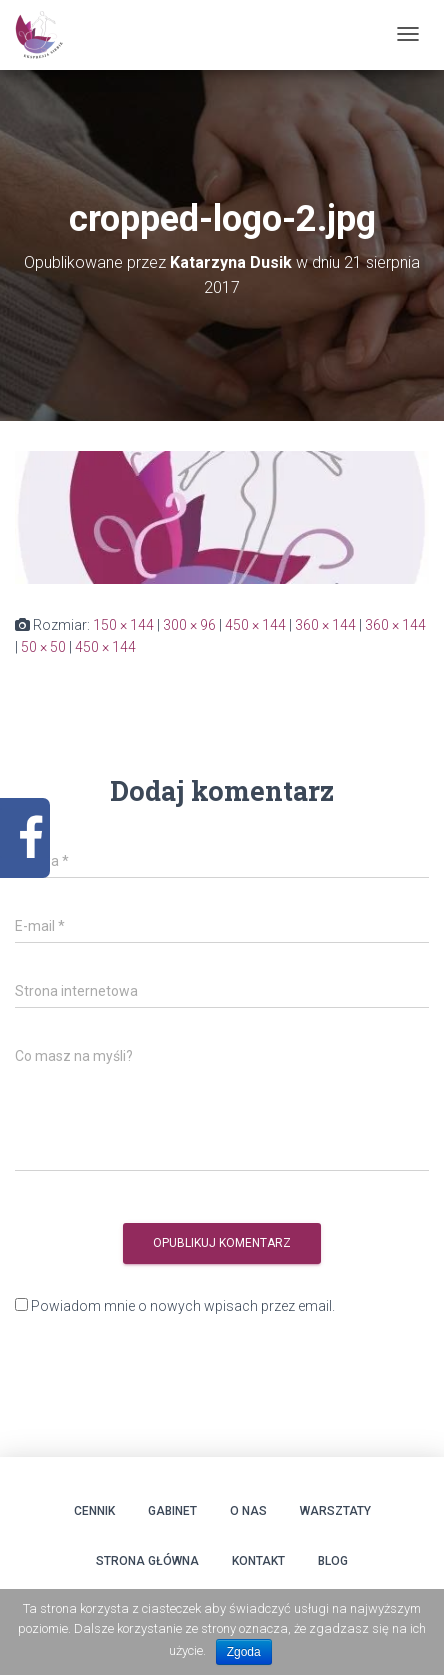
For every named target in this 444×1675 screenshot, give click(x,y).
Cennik (94, 1511)
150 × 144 (123, 625)
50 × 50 (43, 647)
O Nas (248, 1511)
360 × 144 (325, 625)
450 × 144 (255, 625)
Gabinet (172, 1511)
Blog (333, 1561)
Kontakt (258, 1561)
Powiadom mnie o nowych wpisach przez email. (183, 1306)
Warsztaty (335, 1511)
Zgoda (244, 1652)
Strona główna (147, 1561)
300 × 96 (189, 625)
